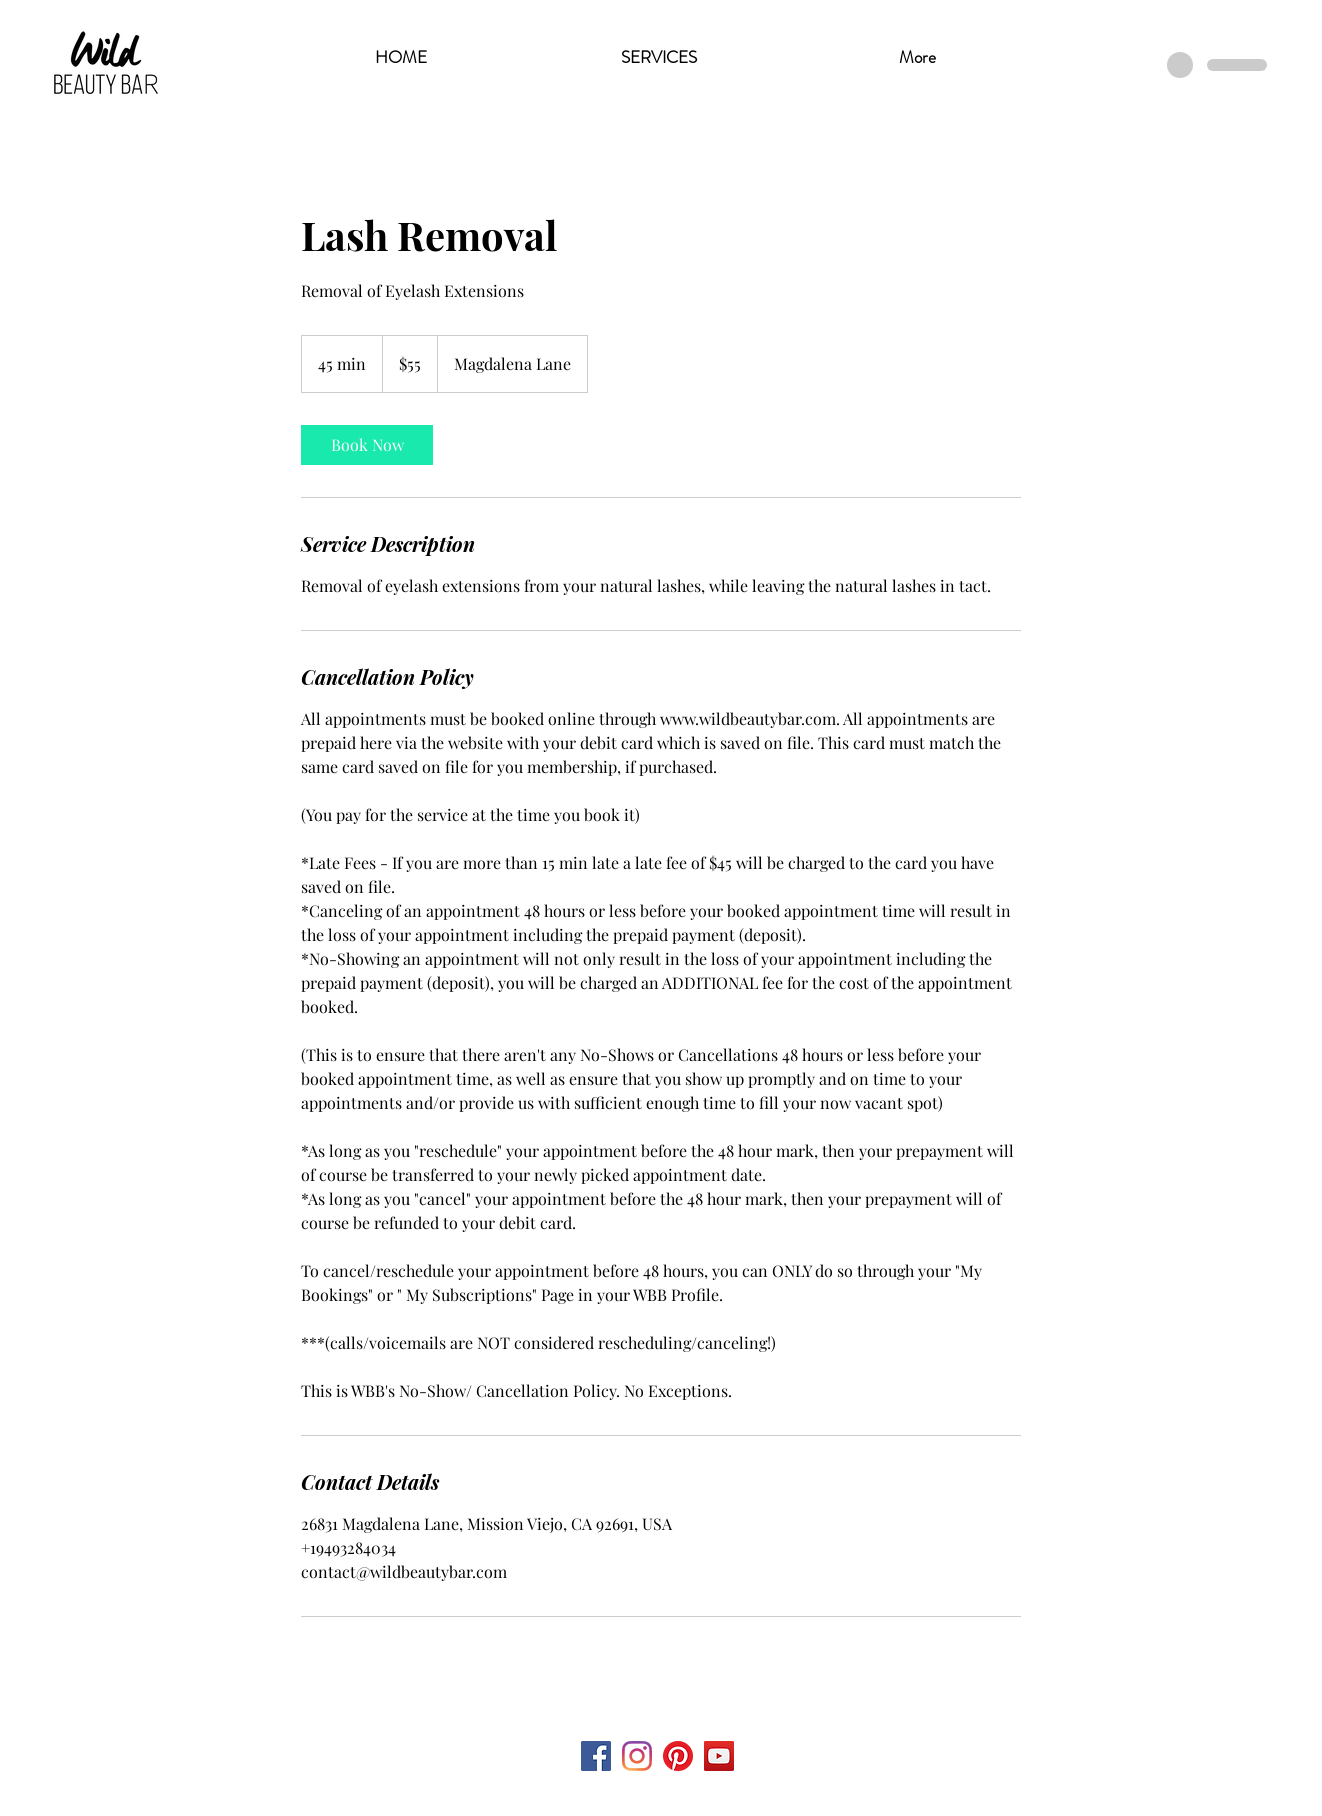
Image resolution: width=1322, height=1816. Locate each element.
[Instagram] (637, 1756)
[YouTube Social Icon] (719, 1756)
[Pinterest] (678, 1756)
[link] (367, 445)
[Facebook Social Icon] (596, 1756)
